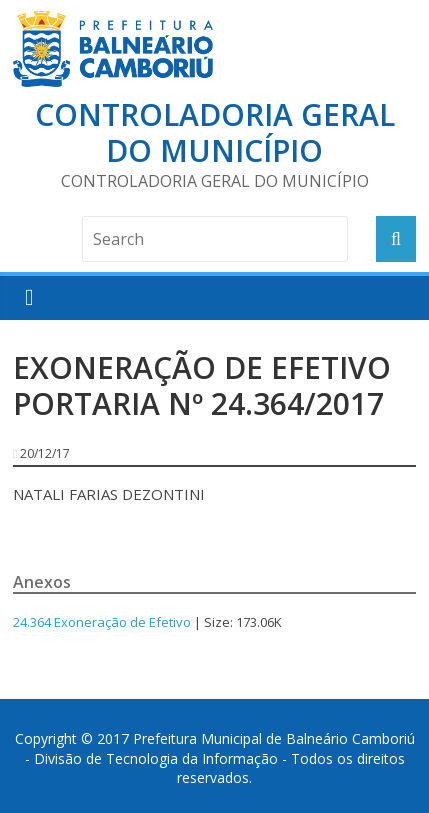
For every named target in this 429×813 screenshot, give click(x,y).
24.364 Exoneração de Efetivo (102, 622)
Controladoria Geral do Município (215, 132)
